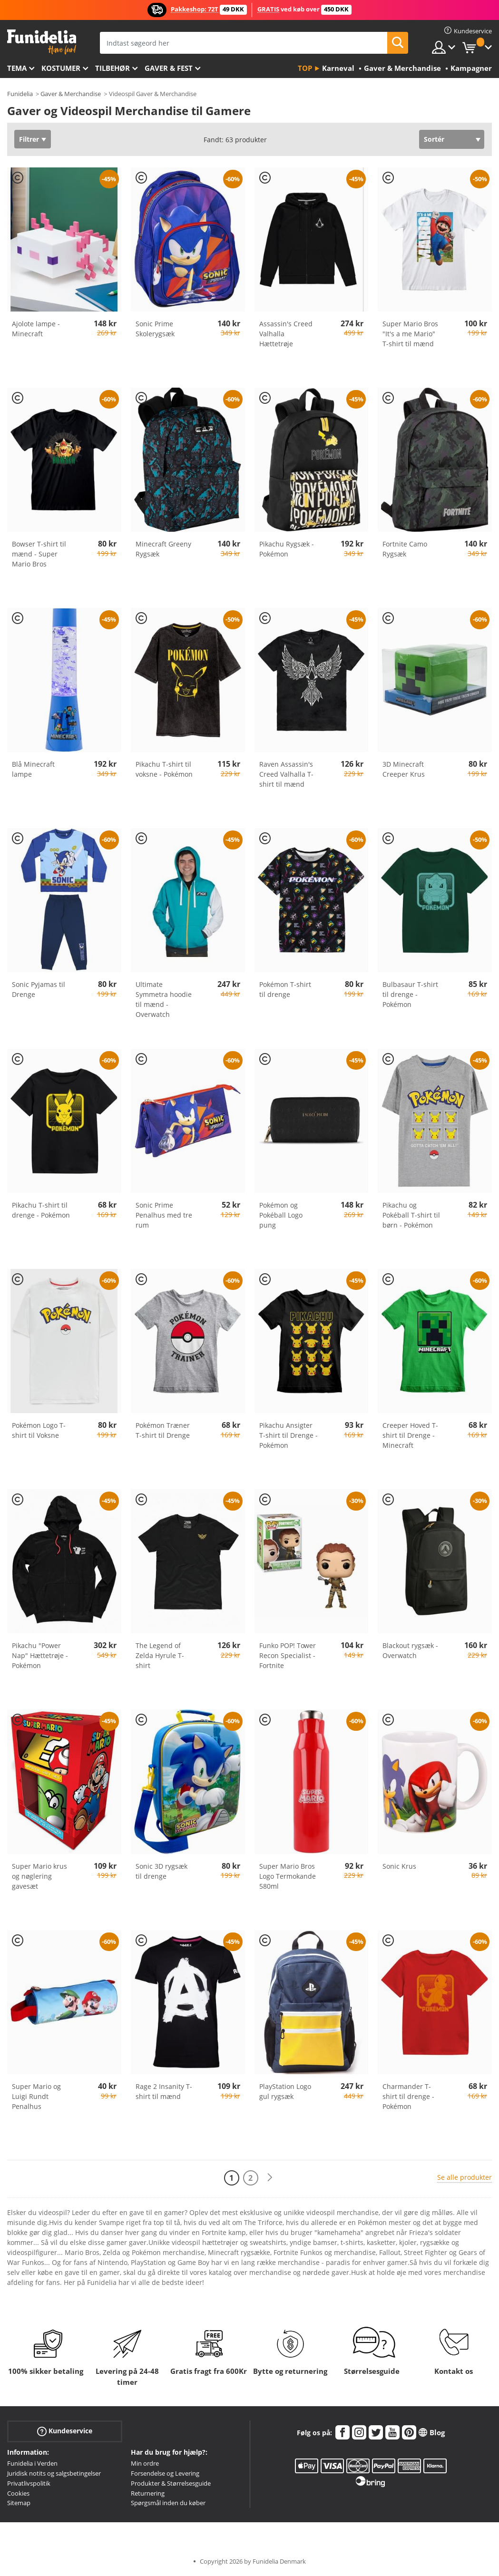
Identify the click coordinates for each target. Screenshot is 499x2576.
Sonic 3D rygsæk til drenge (161, 1871)
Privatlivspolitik (28, 2483)
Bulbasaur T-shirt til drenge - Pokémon (410, 994)
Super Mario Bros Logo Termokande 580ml (287, 1876)
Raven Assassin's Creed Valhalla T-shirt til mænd (286, 774)
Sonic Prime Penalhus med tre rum (164, 1214)
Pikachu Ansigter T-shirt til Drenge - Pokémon (288, 1435)
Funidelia (20, 93)
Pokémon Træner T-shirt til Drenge (163, 1430)
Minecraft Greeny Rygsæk (163, 548)
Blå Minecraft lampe (33, 769)
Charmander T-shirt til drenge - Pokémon (408, 2096)
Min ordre (145, 2463)
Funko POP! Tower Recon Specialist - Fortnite (287, 1655)
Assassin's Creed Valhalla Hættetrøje (286, 333)
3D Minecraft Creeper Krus (403, 769)
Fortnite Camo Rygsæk (404, 548)
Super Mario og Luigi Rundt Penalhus (36, 2096)
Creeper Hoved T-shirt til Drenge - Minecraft (410, 1435)
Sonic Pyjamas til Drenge (38, 989)
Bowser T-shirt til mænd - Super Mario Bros (39, 553)
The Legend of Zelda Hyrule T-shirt (160, 1655)
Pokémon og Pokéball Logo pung (281, 1214)
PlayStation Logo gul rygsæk (285, 2091)
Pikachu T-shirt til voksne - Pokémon (164, 769)
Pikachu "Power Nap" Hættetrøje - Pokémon (40, 1655)
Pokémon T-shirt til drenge (285, 989)
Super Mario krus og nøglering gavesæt (39, 1876)
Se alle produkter (464, 2177)
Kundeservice (64, 2431)
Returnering (148, 2493)
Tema (17, 68)
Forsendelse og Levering (165, 2473)
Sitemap (18, 2502)
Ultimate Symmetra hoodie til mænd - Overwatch (164, 999)
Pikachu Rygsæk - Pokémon (286, 548)
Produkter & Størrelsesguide (171, 2483)
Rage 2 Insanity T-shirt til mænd (164, 2091)
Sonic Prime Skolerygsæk (155, 328)
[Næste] (269, 2178)
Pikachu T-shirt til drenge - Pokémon (41, 1210)
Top (305, 68)
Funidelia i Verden (32, 2463)
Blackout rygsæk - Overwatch (410, 1650)
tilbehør (112, 68)
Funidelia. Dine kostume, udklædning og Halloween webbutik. (41, 42)
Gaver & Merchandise (70, 93)
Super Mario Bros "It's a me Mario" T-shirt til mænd (410, 333)
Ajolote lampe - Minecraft (36, 328)
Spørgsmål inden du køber (168, 2502)
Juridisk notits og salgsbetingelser (54, 2473)
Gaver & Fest (169, 68)
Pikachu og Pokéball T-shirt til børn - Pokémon (411, 1214)
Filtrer (29, 139)
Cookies (18, 2493)
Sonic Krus (399, 1866)
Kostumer (60, 68)
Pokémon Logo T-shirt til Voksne (39, 1430)
